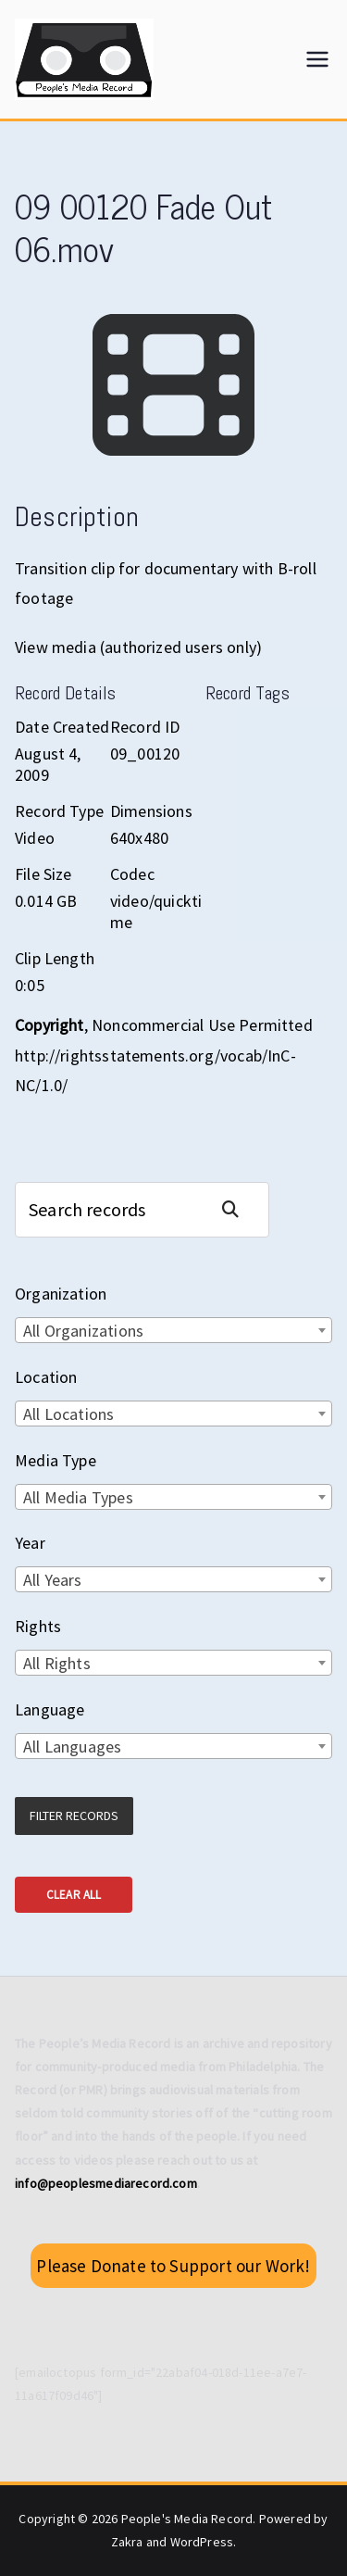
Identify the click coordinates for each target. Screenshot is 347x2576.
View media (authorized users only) (138, 647)
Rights (38, 1626)
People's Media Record (187, 2518)
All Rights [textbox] (57, 1663)
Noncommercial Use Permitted (202, 1025)
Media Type (55, 1460)
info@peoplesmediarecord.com (106, 2183)
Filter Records (74, 1815)
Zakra (127, 2541)
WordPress (202, 2541)
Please (173, 2266)
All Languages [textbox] (72, 1746)
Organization (60, 1293)
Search (238, 1209)
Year (30, 1542)
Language (49, 1709)
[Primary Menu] (317, 59)
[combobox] (173, 1330)
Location (46, 1377)
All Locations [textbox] (68, 1414)
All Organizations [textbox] (83, 1330)
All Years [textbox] (52, 1579)
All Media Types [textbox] (78, 1497)
